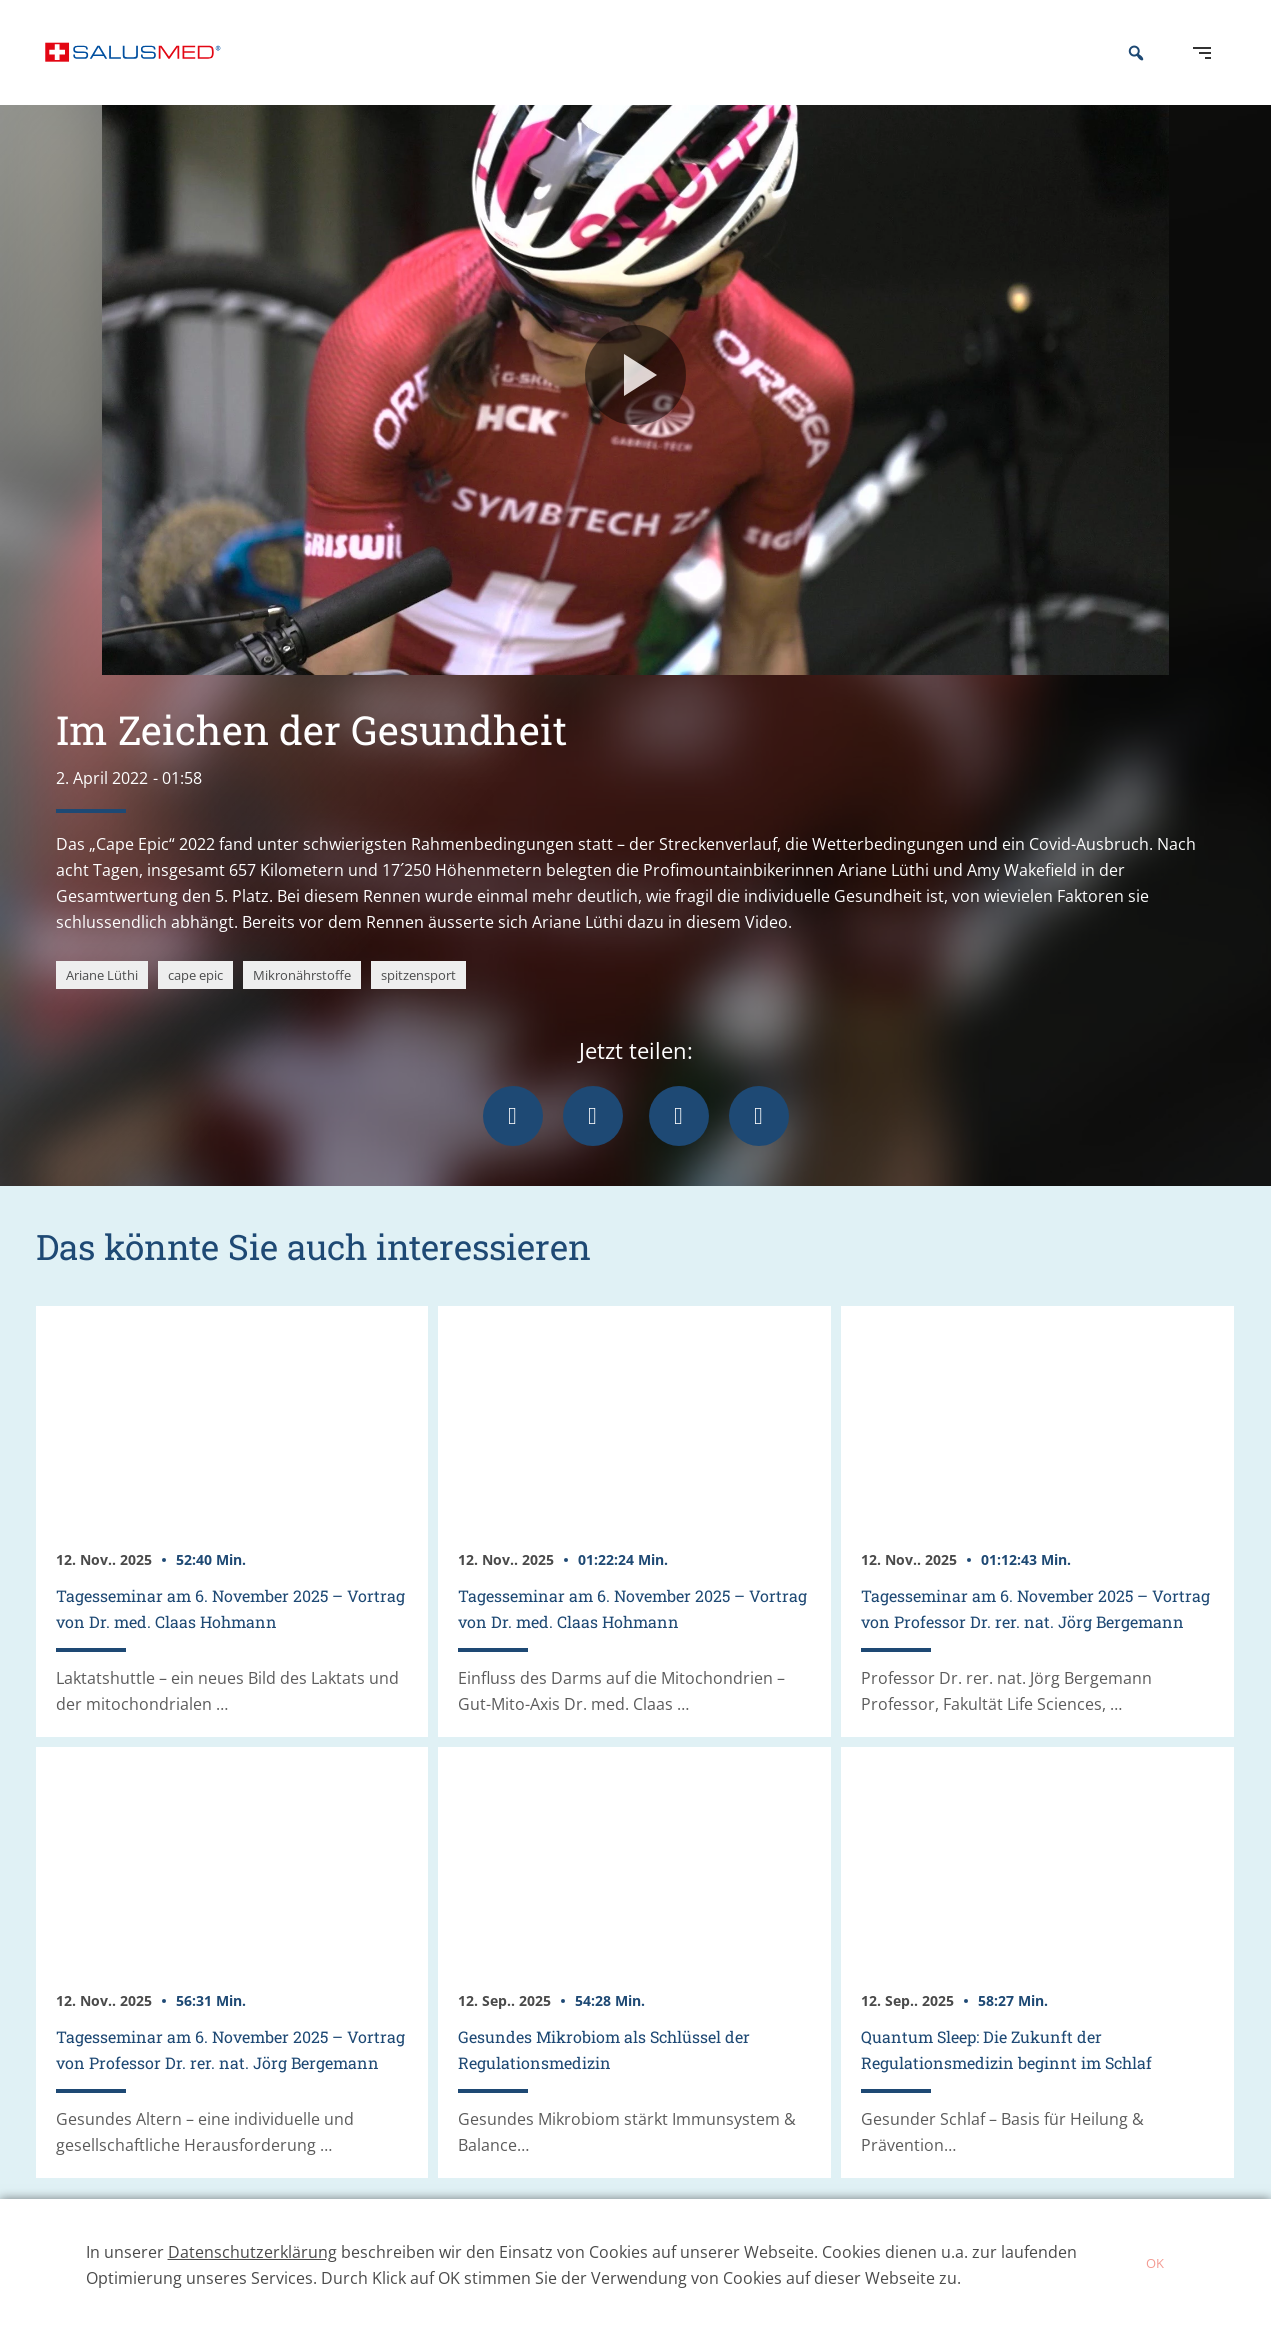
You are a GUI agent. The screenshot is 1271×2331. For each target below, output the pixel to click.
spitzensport (418, 1005)
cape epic (195, 1005)
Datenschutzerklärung (252, 2252)
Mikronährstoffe (302, 1005)
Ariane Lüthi (102, 1005)
